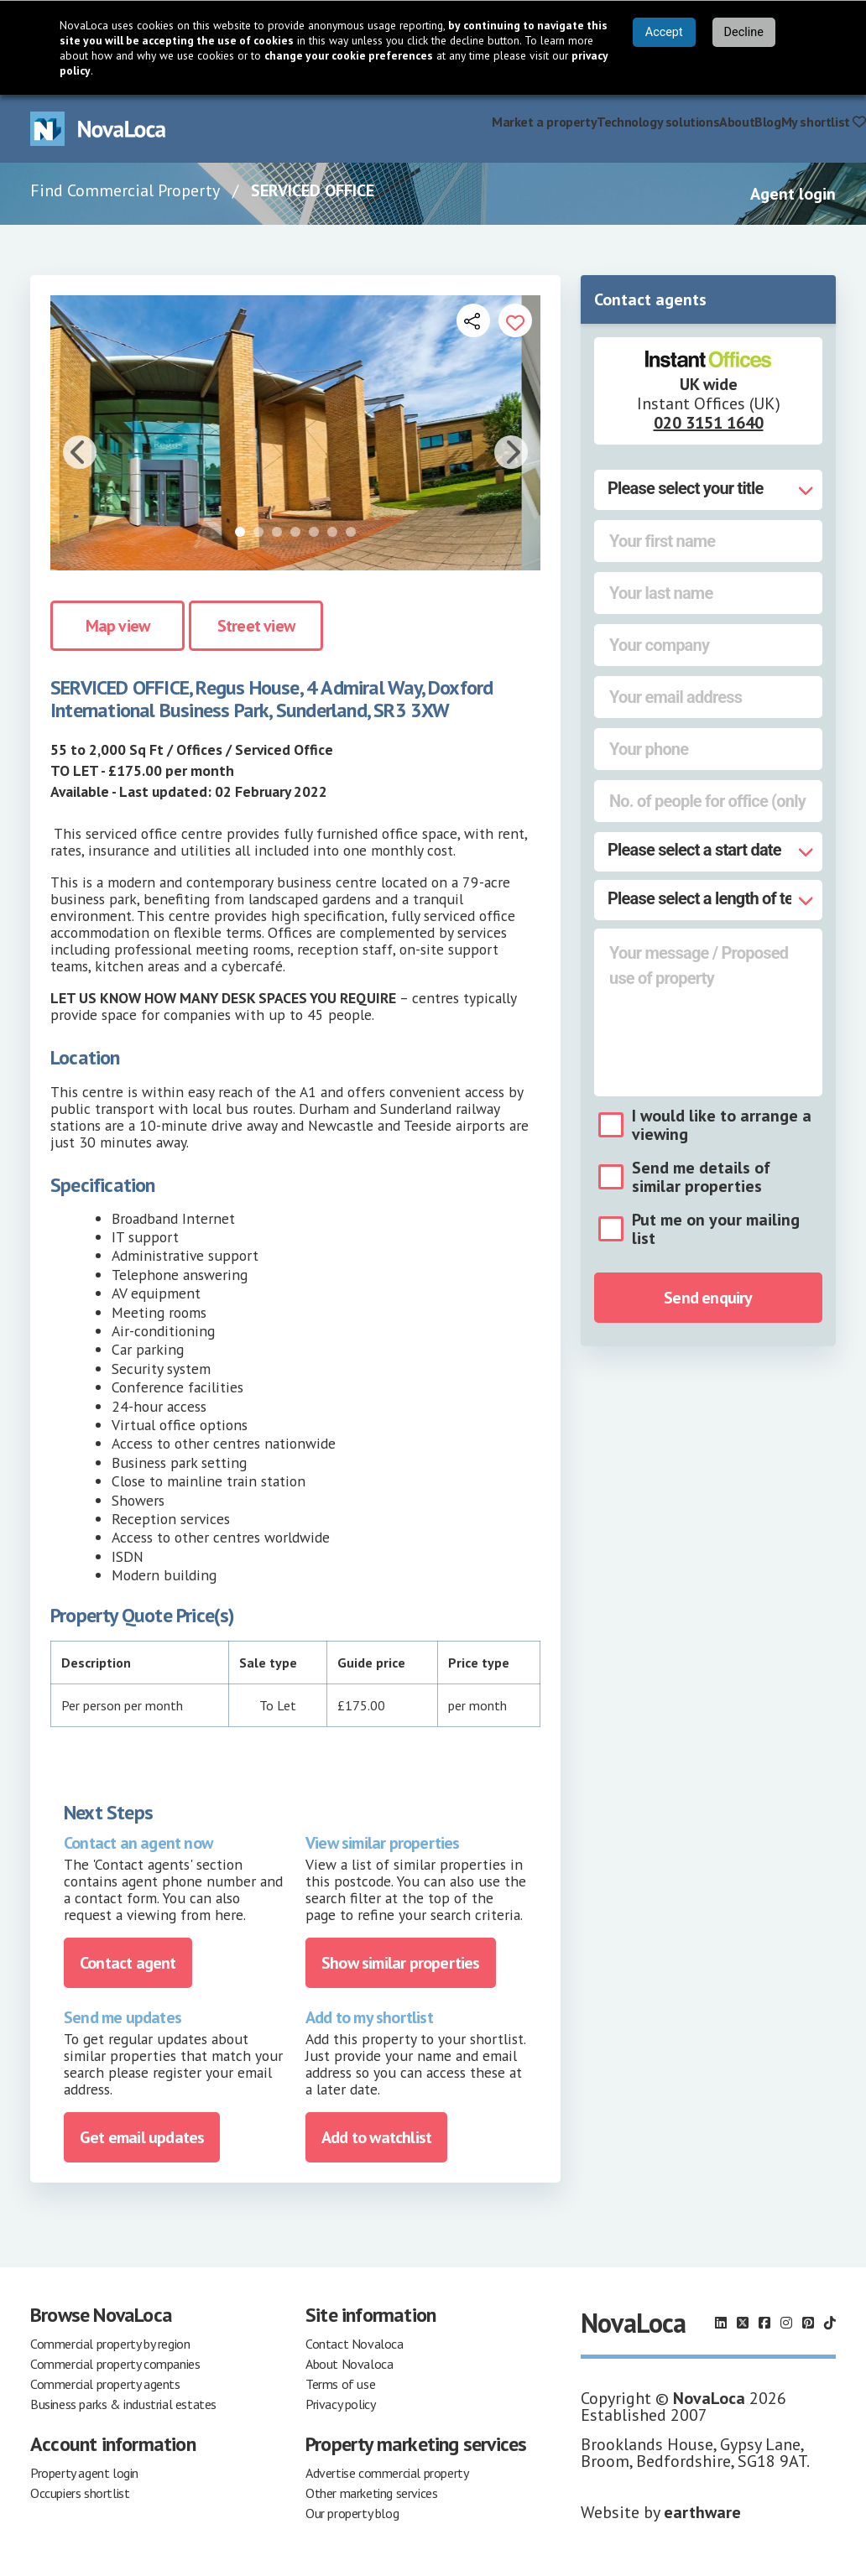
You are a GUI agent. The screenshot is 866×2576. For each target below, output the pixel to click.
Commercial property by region (110, 2343)
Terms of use (340, 2384)
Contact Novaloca (354, 2343)
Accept (664, 32)
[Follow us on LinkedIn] (721, 2323)
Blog (767, 121)
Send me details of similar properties (701, 1176)
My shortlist (823, 121)
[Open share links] (473, 320)
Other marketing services (371, 2493)
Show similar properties (400, 1963)
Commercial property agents (105, 2384)
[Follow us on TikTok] (830, 2323)
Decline (744, 32)
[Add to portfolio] (515, 320)
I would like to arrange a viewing (721, 1124)
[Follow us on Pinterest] (808, 2323)
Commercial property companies (115, 2363)
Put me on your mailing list (716, 1228)
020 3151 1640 (709, 423)
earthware (702, 2512)
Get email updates (142, 2137)
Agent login (793, 194)
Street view (256, 626)
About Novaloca (349, 2363)
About (736, 121)
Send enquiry (708, 1298)
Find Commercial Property (125, 190)
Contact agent (128, 1963)
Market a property (544, 121)
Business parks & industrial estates (123, 2404)
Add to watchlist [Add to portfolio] (376, 2137)
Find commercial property (418, 121)
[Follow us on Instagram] (786, 2323)
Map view (118, 626)
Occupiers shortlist (79, 2493)
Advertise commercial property (386, 2472)
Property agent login (84, 2472)
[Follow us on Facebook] (764, 2323)
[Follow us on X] (743, 2323)
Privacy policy (340, 2404)
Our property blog (352, 2513)
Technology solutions (658, 121)
